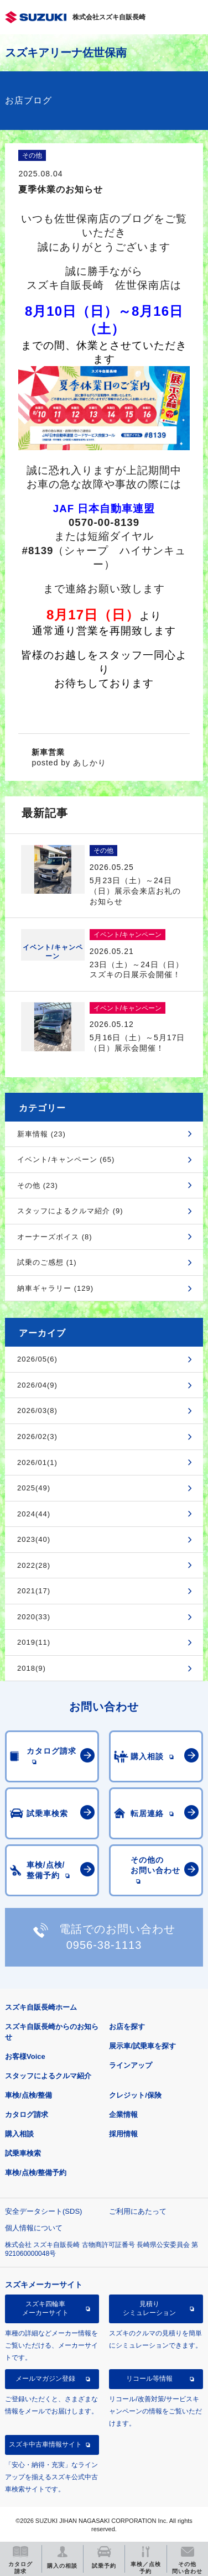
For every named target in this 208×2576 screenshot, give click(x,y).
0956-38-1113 (104, 1945)
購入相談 (19, 2134)
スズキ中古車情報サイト (45, 2444)
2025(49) (33, 1488)
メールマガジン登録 (45, 2378)
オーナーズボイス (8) (54, 1237)
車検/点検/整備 (28, 2095)
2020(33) (33, 1617)
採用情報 (123, 2134)
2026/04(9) (37, 1385)
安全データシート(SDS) (43, 2211)
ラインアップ (130, 2065)
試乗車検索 (23, 2153)
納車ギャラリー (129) (55, 1288)
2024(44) (33, 1514)
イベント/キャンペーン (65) (66, 1159)
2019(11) (33, 1642)
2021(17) (33, 1591)
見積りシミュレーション (149, 2308)
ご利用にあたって (138, 2211)
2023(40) (33, 1539)
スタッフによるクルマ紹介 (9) (70, 1211)
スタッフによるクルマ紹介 (48, 2076)
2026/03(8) (37, 1410)
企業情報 (123, 2114)
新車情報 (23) (41, 1134)
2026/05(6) (37, 1359)
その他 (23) (37, 1185)
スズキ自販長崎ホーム (41, 2007)
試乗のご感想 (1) (47, 1262)
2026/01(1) (37, 1462)
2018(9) (31, 1668)
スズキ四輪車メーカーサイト (45, 2308)
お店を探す (127, 2026)
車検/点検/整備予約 (35, 2172)
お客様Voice (25, 2056)
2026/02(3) (37, 1436)
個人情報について (34, 2228)
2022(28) (33, 1565)
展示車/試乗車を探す (142, 2046)
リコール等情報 (149, 2378)
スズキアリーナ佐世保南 (66, 52)
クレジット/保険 (135, 2095)
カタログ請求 (26, 2114)
